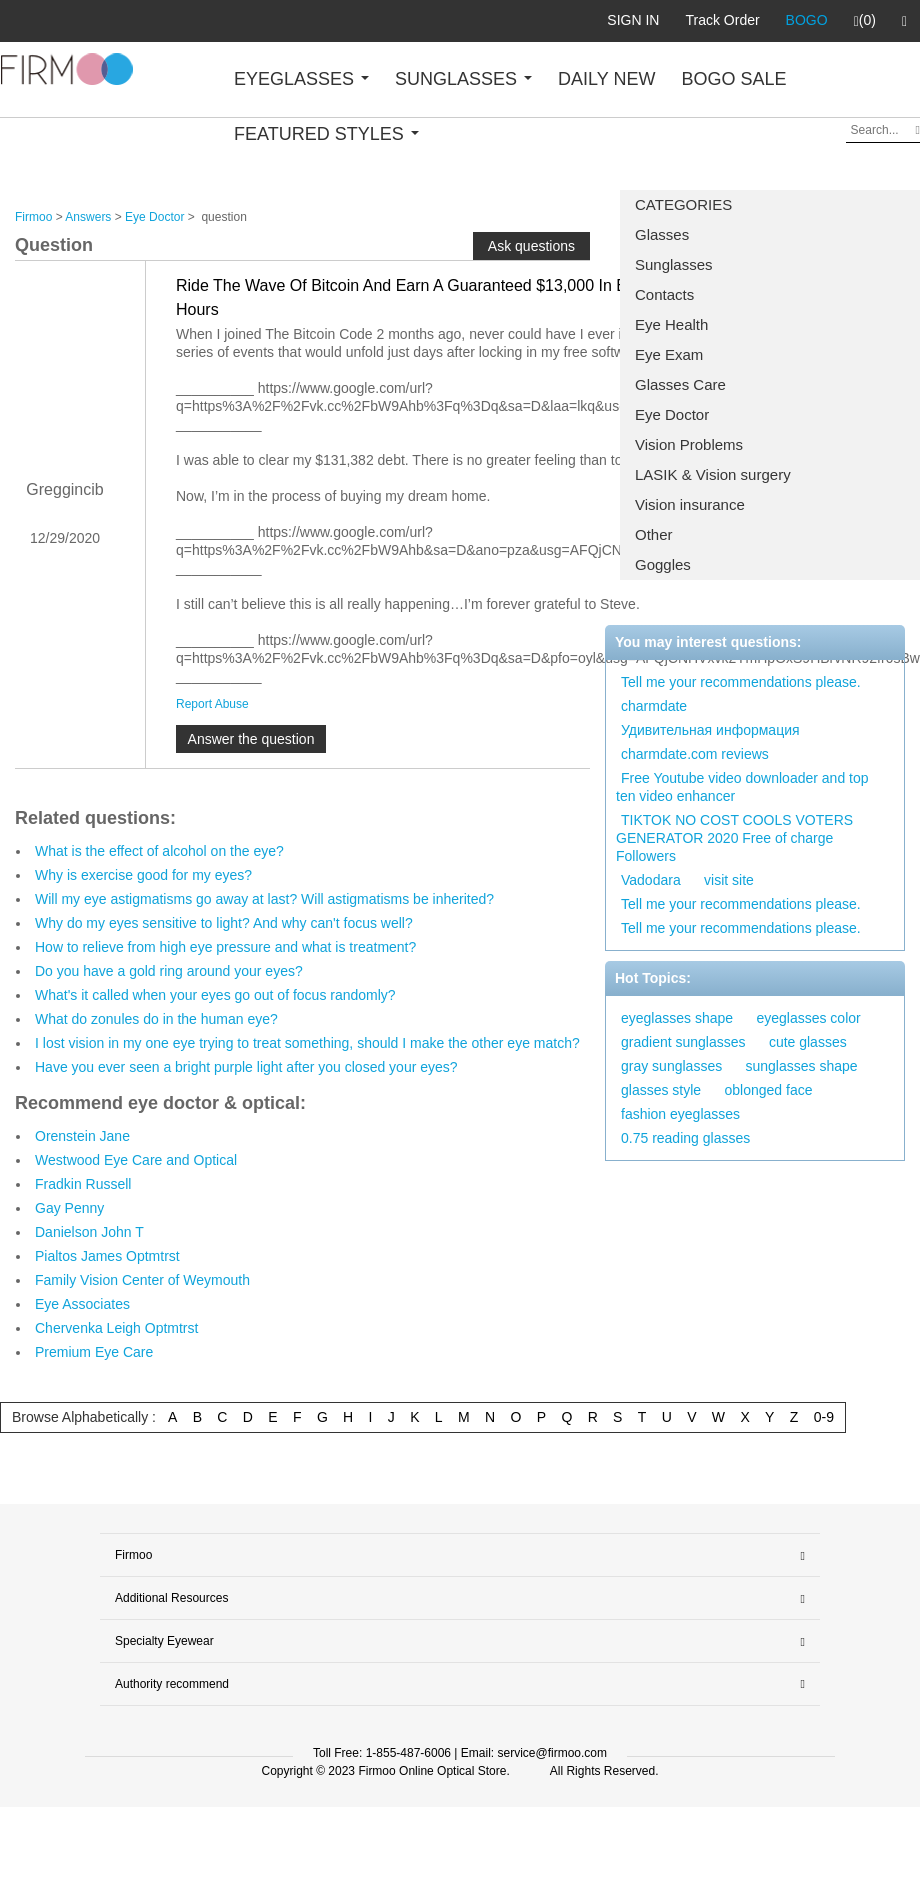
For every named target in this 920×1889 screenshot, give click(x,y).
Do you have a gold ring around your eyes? (169, 971)
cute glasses (808, 1042)
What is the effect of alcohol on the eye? (159, 851)
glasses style (661, 1090)
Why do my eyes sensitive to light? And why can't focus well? (224, 923)
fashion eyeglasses (680, 1114)
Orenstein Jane (82, 1136)
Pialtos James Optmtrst (107, 1256)
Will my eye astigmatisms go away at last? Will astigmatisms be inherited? (264, 899)
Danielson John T (89, 1232)
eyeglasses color (808, 1018)
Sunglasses (674, 264)
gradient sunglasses (683, 1042)
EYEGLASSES (301, 79)
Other (654, 534)
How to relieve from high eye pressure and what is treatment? (225, 947)
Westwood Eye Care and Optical (136, 1160)
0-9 (824, 1417)
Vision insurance (690, 504)
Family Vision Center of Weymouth (142, 1280)
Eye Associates (82, 1304)
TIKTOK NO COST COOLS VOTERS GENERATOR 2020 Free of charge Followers (734, 838)
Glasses (662, 234)
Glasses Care (680, 384)
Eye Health (671, 324)
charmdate (654, 706)
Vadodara (651, 880)
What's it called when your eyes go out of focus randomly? (215, 995)
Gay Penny (69, 1208)
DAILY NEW (606, 79)
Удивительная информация (710, 730)
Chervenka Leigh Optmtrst (116, 1328)
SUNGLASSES (463, 79)
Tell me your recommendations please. (741, 682)
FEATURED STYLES (326, 134)
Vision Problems (689, 444)
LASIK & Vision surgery (713, 474)
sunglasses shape (802, 1066)
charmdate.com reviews (695, 754)
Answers (88, 217)
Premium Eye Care (94, 1352)
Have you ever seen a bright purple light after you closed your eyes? (246, 1067)
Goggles (663, 564)
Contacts (664, 294)
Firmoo (33, 217)
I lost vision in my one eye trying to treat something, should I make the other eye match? (307, 1043)
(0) (865, 21)
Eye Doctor (672, 414)
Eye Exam (669, 354)
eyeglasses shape (677, 1018)
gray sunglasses (671, 1066)
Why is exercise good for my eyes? (143, 875)
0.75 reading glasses (685, 1138)
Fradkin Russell (83, 1184)
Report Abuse (212, 704)
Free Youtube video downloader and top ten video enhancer (742, 787)
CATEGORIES (683, 204)
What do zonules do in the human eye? (156, 1019)
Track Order (722, 20)
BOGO (807, 20)
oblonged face (769, 1090)
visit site (729, 880)
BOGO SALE (733, 79)
